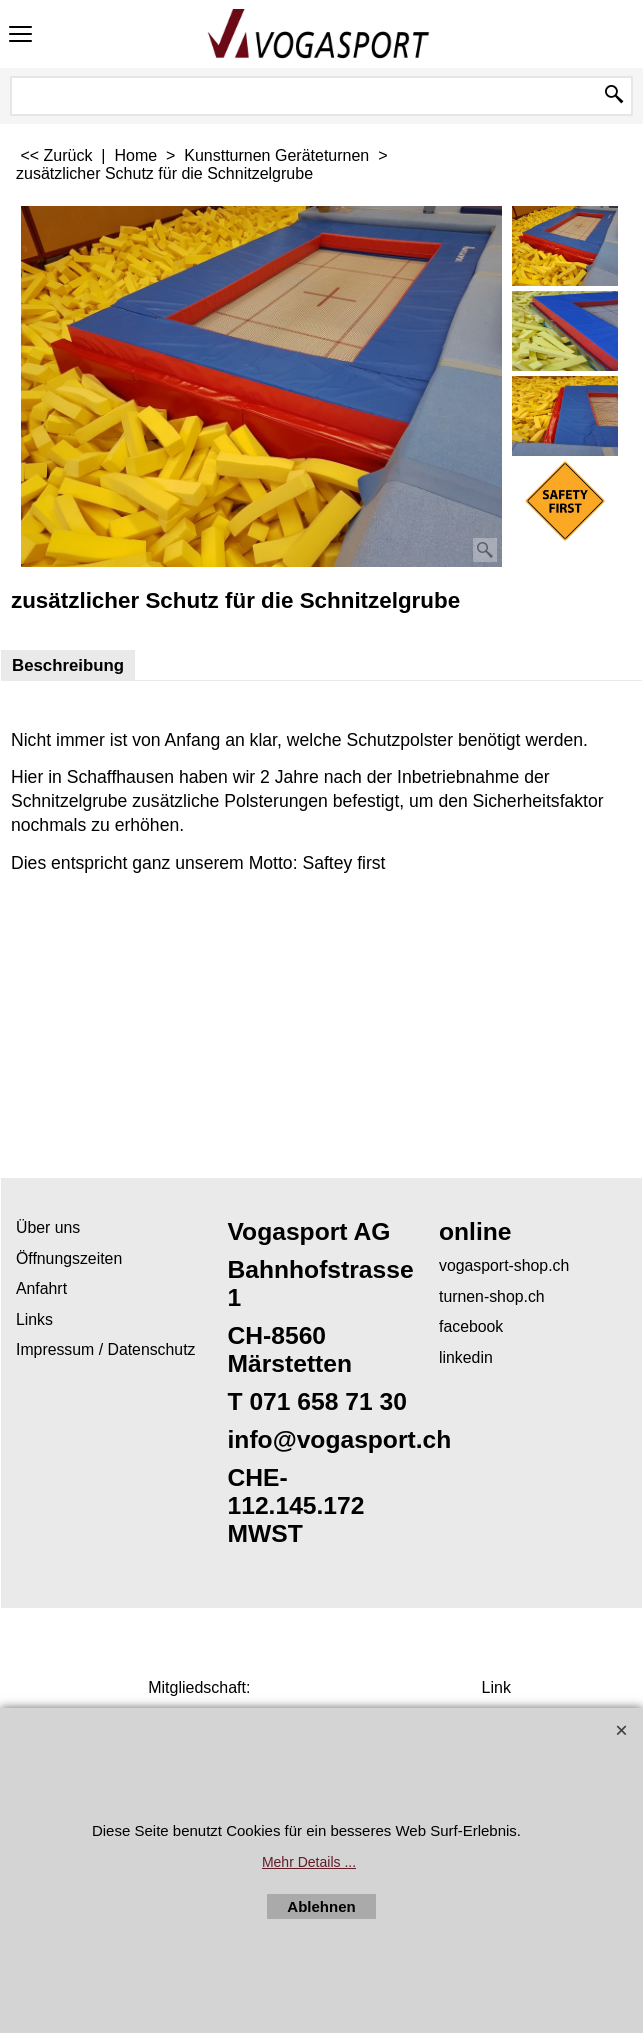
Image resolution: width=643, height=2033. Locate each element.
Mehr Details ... (309, 1862)
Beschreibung (68, 665)
